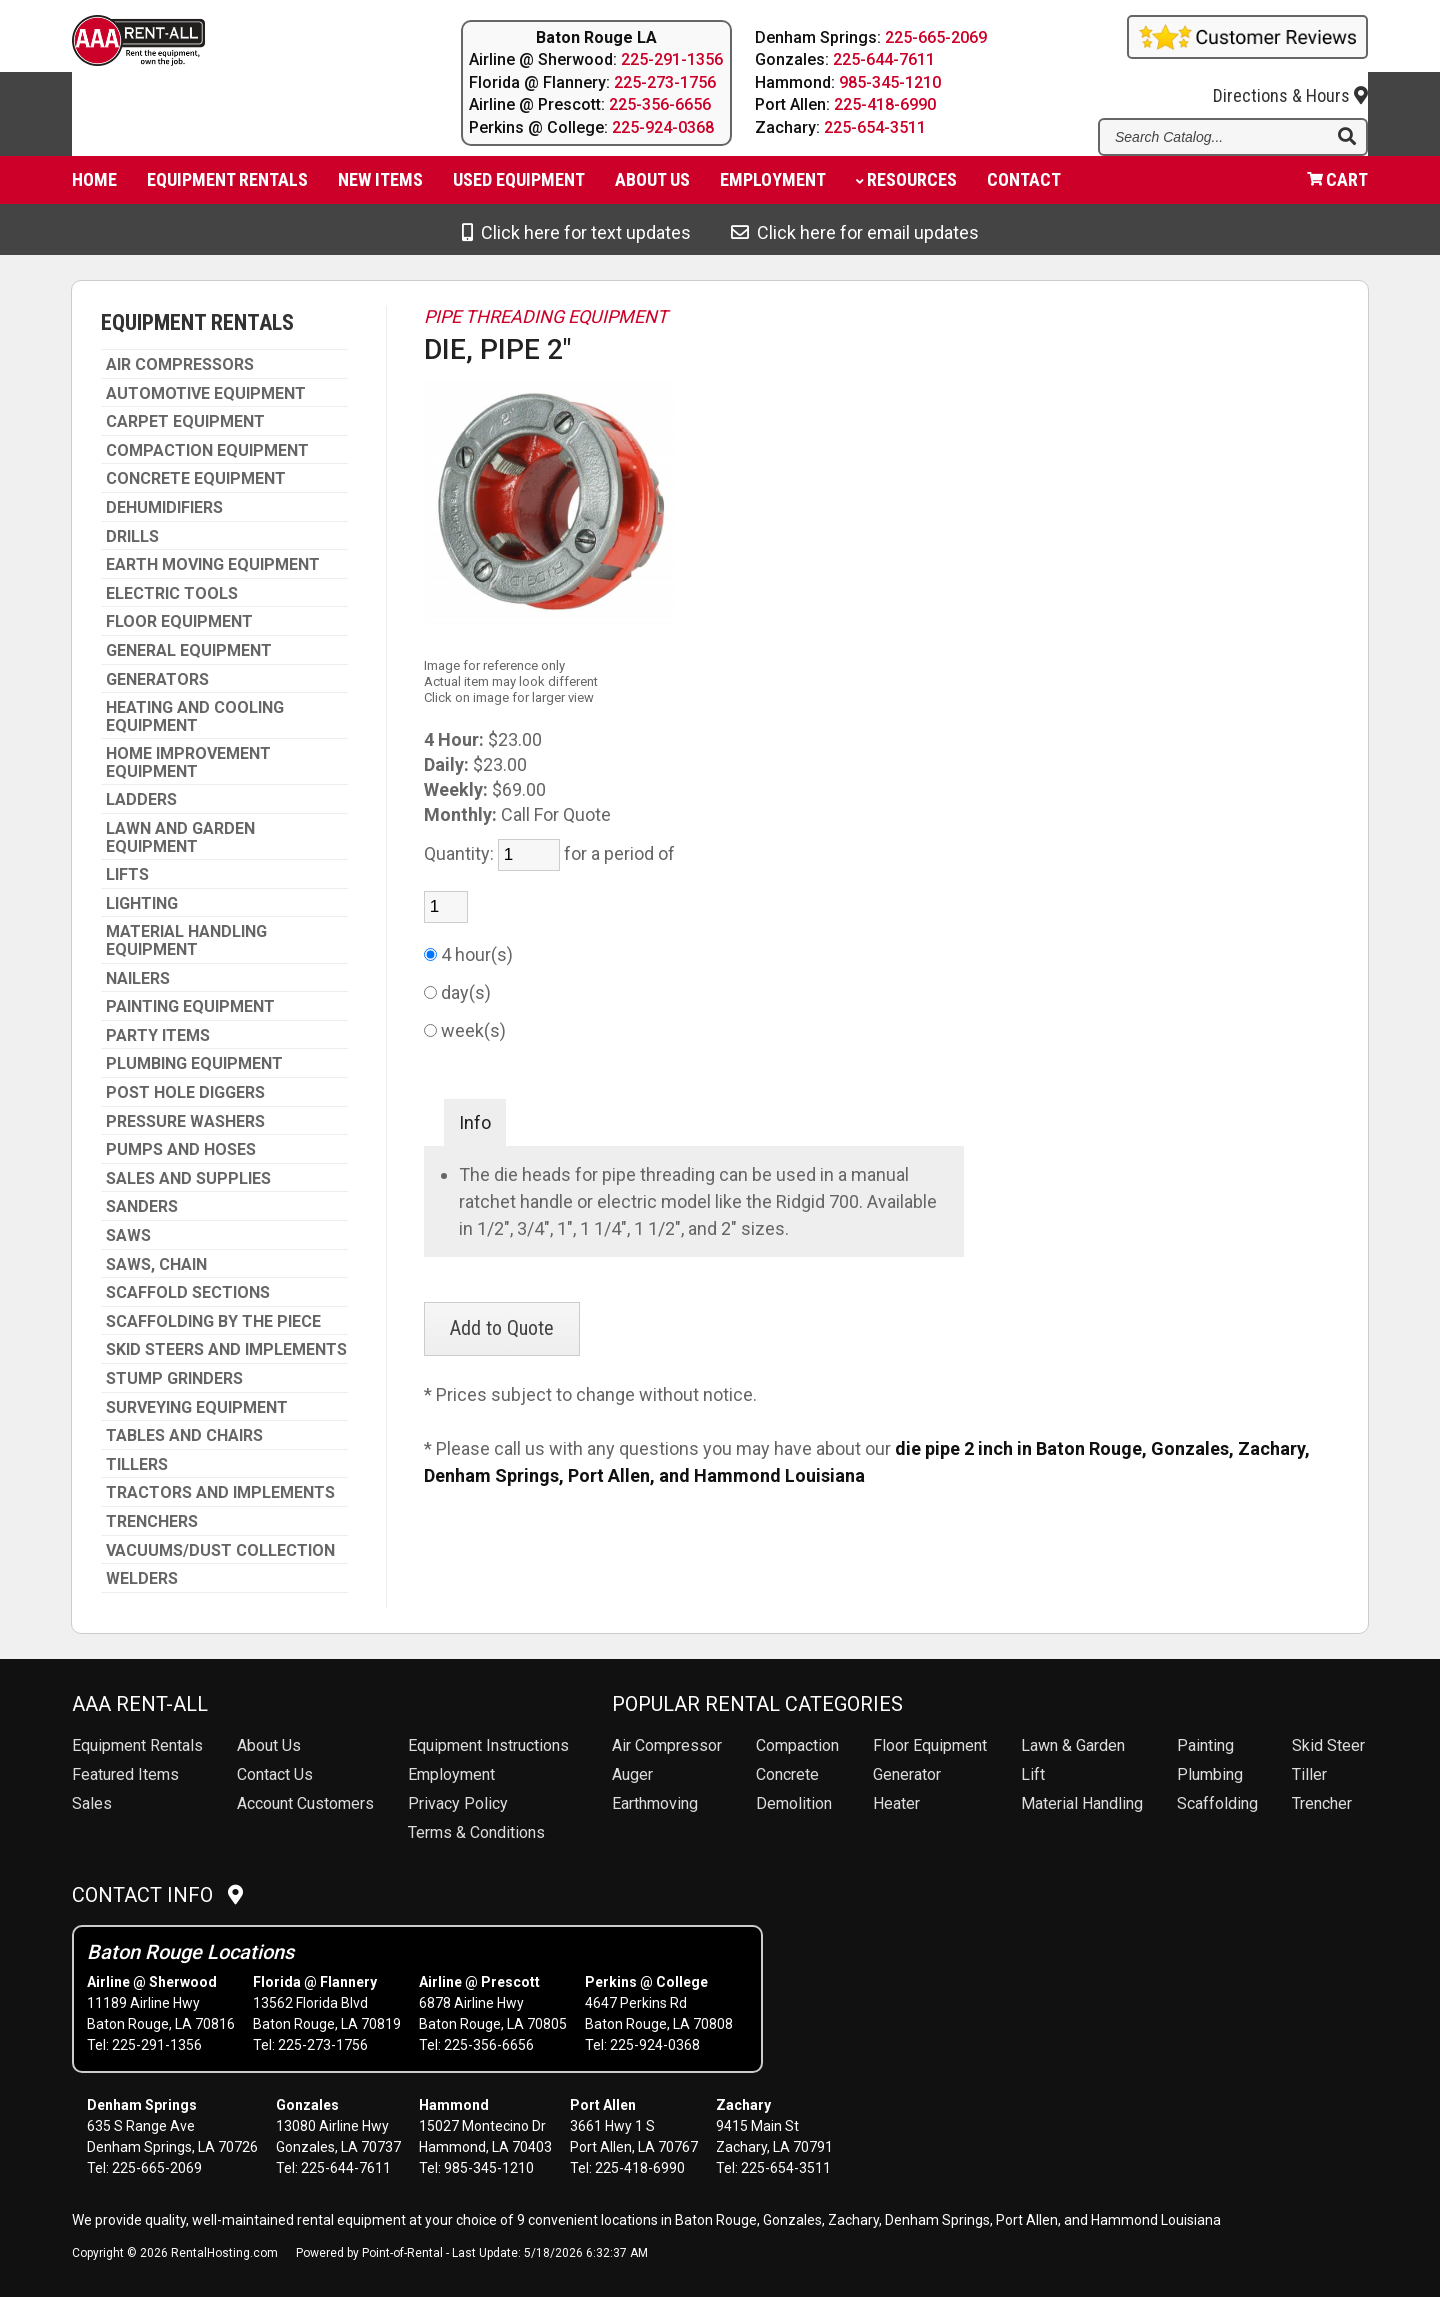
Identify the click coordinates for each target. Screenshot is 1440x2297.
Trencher (1322, 1803)
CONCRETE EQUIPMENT (196, 479)
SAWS (128, 1236)
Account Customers (305, 1803)
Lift (1033, 1774)
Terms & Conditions (476, 1832)
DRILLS (132, 537)
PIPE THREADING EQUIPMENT (546, 316)
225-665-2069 (937, 37)
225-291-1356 (672, 59)
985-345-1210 (891, 82)
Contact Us (275, 1774)
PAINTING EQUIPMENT (190, 1007)
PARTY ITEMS (158, 1036)
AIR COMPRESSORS (180, 365)
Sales (92, 1803)
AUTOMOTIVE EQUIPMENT (206, 394)
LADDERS (141, 800)
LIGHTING (142, 904)
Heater (896, 1803)
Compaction (797, 1745)
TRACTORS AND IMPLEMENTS (220, 1493)
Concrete (787, 1774)
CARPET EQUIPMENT (185, 422)
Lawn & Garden (1073, 1745)
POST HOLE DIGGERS (185, 1093)
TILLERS (137, 1465)
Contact (1024, 185)
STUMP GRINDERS (174, 1379)
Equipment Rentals (227, 185)
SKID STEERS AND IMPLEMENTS (226, 1350)
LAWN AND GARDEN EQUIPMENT (180, 837)
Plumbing (1210, 1774)
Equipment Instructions (488, 1745)
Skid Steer (1328, 1745)
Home (94, 185)
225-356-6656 (660, 104)
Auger (632, 1774)
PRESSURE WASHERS (185, 1122)
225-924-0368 (663, 127)
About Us (269, 1745)
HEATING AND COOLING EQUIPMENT (195, 716)
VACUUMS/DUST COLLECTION (220, 1551)
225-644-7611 (885, 59)
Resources (906, 185)
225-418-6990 (886, 104)
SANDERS (142, 1207)
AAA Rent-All (140, 1704)
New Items (380, 185)
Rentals (137, 1745)
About (652, 185)
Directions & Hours (1290, 81)
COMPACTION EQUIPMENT (207, 451)
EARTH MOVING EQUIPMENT (213, 565)
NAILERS (138, 979)
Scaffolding (1217, 1803)
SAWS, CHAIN (156, 1265)
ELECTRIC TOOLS (172, 594)
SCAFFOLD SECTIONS (188, 1293)
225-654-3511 (876, 127)
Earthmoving (655, 1803)
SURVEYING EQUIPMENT (197, 1408)
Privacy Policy (458, 1803)
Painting (1205, 1745)
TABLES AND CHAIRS (184, 1436)
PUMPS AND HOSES (181, 1150)
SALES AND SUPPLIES (188, 1179)
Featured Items (125, 1774)
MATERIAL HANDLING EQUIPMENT (186, 940)
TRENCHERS (152, 1522)
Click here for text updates (576, 232)
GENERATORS (157, 680)
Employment (773, 185)
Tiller (1309, 1774)
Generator (907, 1774)
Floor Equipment (930, 1745)
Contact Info (157, 1895)
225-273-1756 (665, 82)
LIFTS (127, 875)
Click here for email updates (855, 232)
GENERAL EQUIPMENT (189, 651)
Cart (1337, 185)
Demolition (794, 1803)
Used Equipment (519, 185)
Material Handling (1082, 1803)
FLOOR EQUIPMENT (179, 622)
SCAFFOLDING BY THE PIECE (213, 1322)
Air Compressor (667, 1745)
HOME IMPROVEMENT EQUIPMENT (188, 762)
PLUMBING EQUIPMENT (194, 1064)
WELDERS (142, 1579)
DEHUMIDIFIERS (164, 508)
